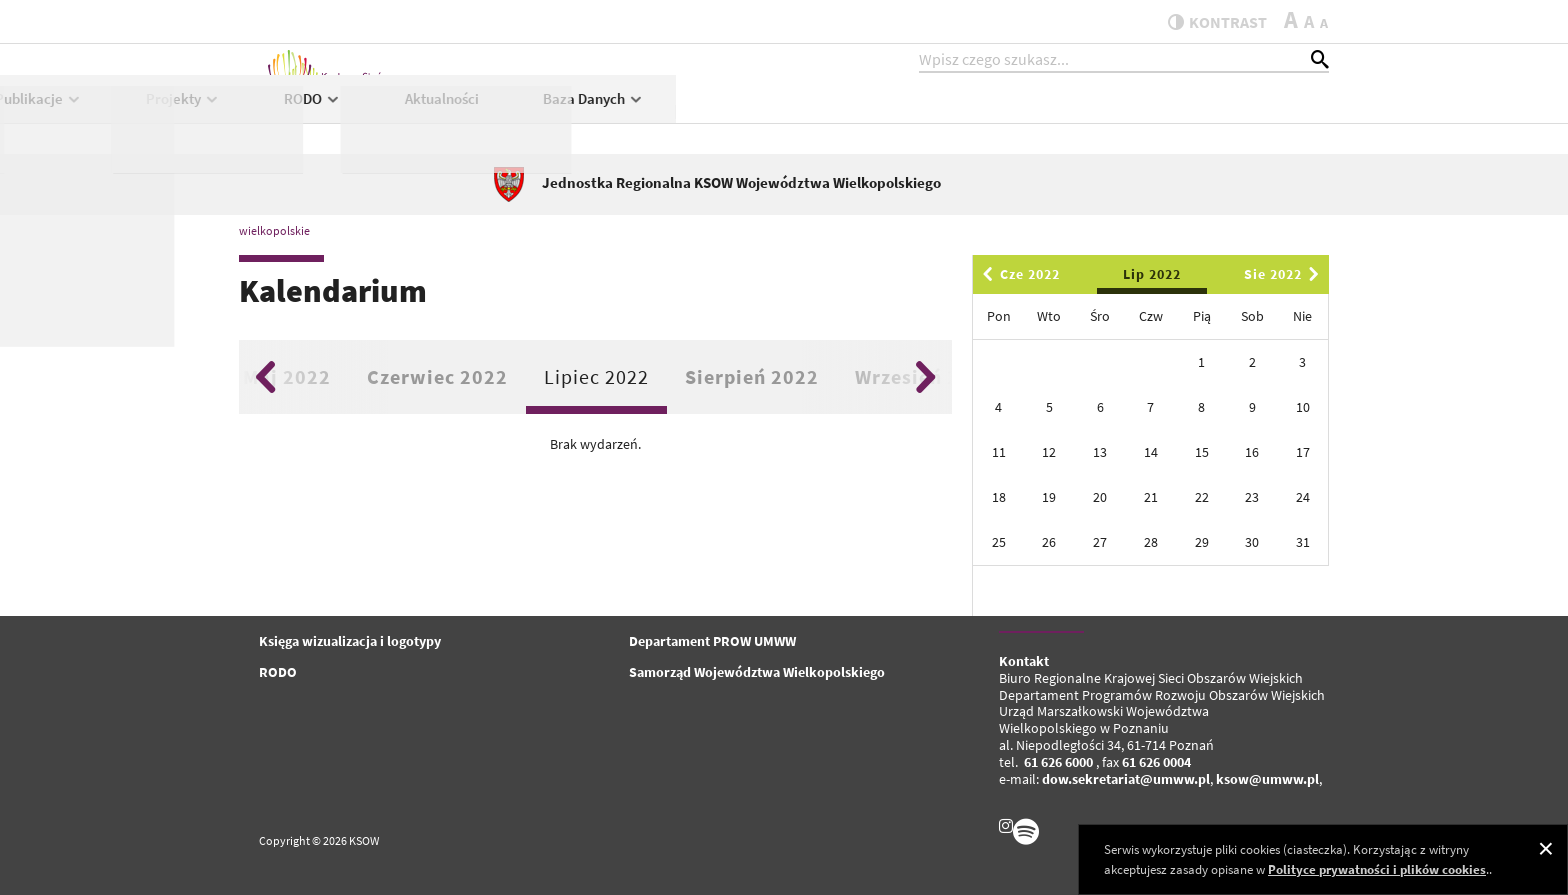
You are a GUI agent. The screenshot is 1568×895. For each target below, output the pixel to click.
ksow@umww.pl (1267, 779)
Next (925, 377)
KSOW (555, 116)
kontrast (1207, 22)
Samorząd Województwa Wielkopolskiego (757, 672)
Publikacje (692, 116)
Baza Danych (1246, 116)
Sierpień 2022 (752, 376)
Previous (265, 377)
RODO (966, 116)
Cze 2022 (1018, 274)
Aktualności (1095, 116)
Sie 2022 (1285, 274)
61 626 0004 (1156, 762)
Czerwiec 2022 (437, 376)
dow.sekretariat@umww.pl (1126, 779)
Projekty (836, 116)
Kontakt (1024, 661)
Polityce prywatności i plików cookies (1377, 869)
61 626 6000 (1058, 762)
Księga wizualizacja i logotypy (350, 641)
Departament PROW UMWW (712, 641)
